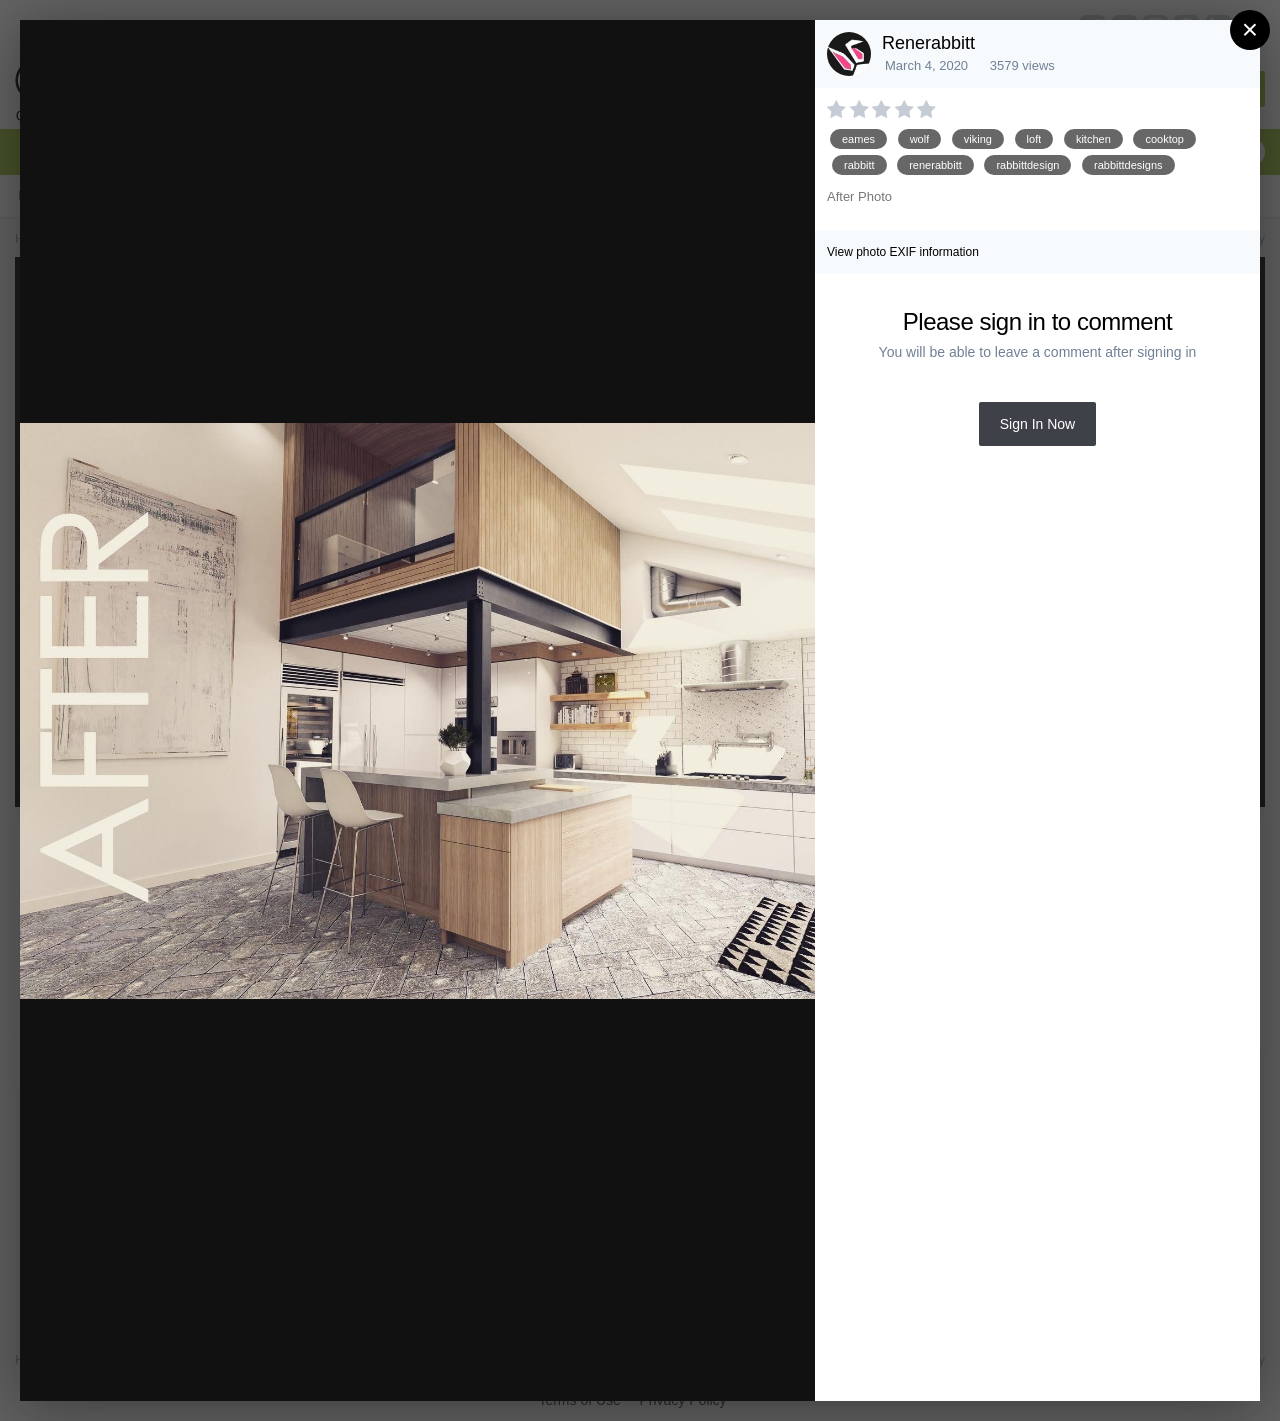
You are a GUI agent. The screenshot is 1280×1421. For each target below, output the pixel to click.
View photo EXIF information (903, 252)
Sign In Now (1037, 424)
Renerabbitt (928, 43)
